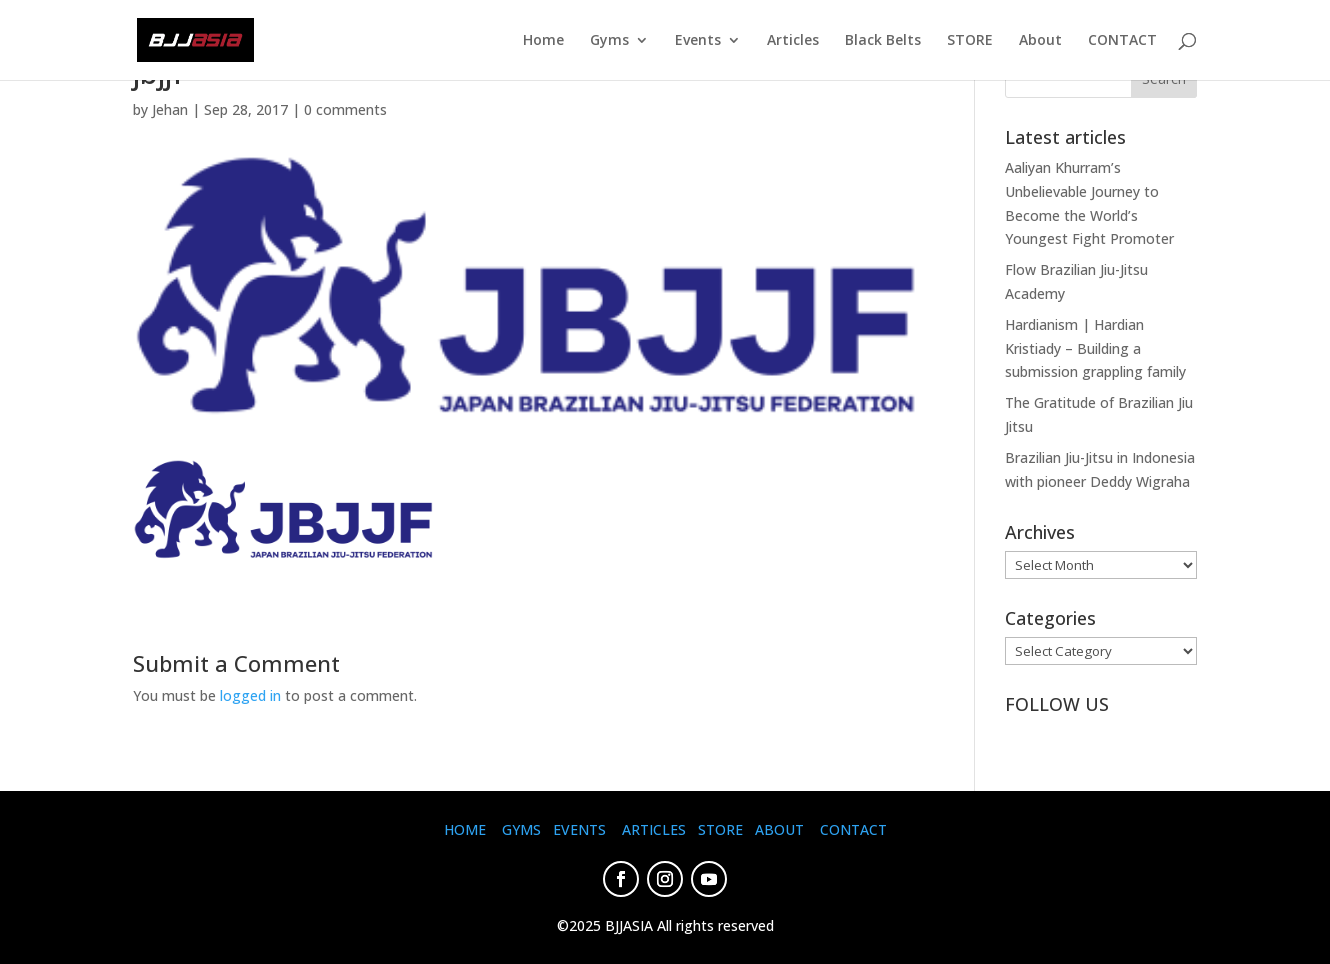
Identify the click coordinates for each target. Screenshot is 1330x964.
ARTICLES (654, 829)
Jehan (170, 109)
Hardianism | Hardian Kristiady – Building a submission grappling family (1095, 348)
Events (698, 41)
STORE (970, 41)
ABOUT (779, 829)
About (1040, 41)
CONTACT (1122, 41)
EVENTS (579, 829)
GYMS (521, 829)
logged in (250, 695)
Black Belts (883, 41)
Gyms (609, 41)
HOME (465, 829)
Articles (793, 41)
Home (543, 41)
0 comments (345, 109)
